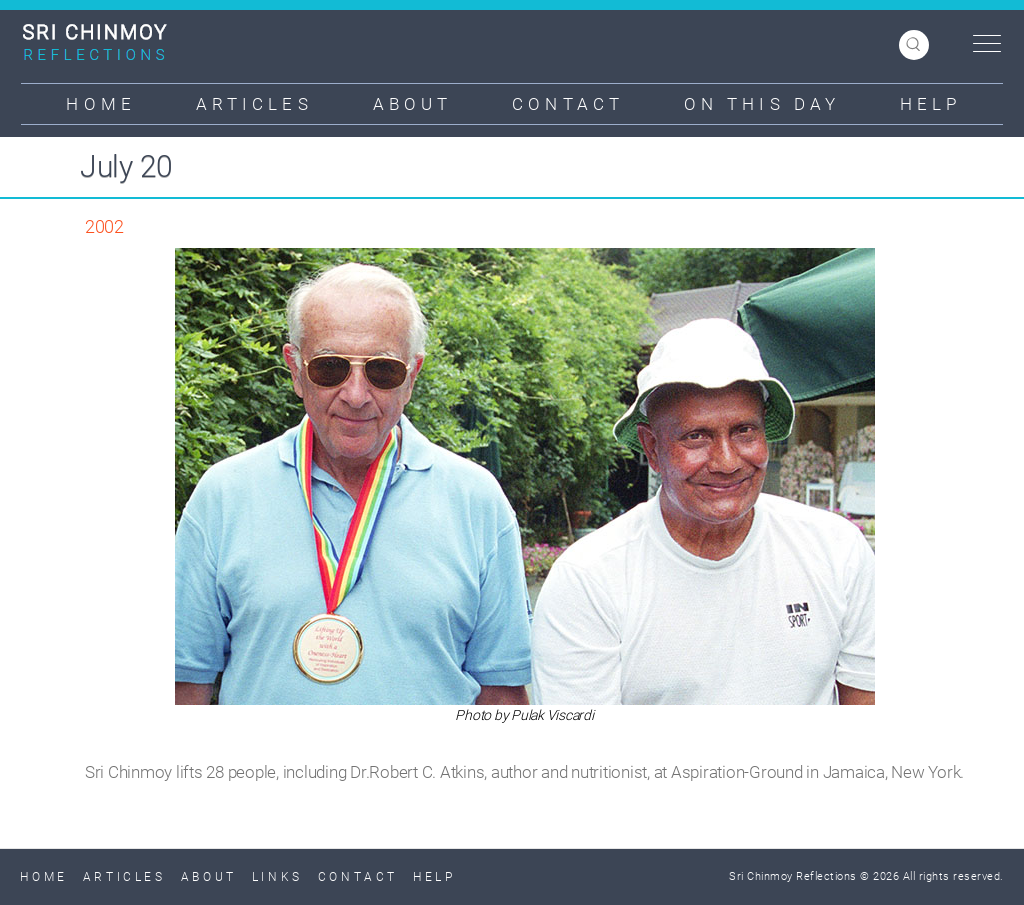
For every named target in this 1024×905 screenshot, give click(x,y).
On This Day (762, 104)
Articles (254, 104)
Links (277, 877)
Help (930, 104)
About (413, 104)
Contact (568, 104)
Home (100, 104)
